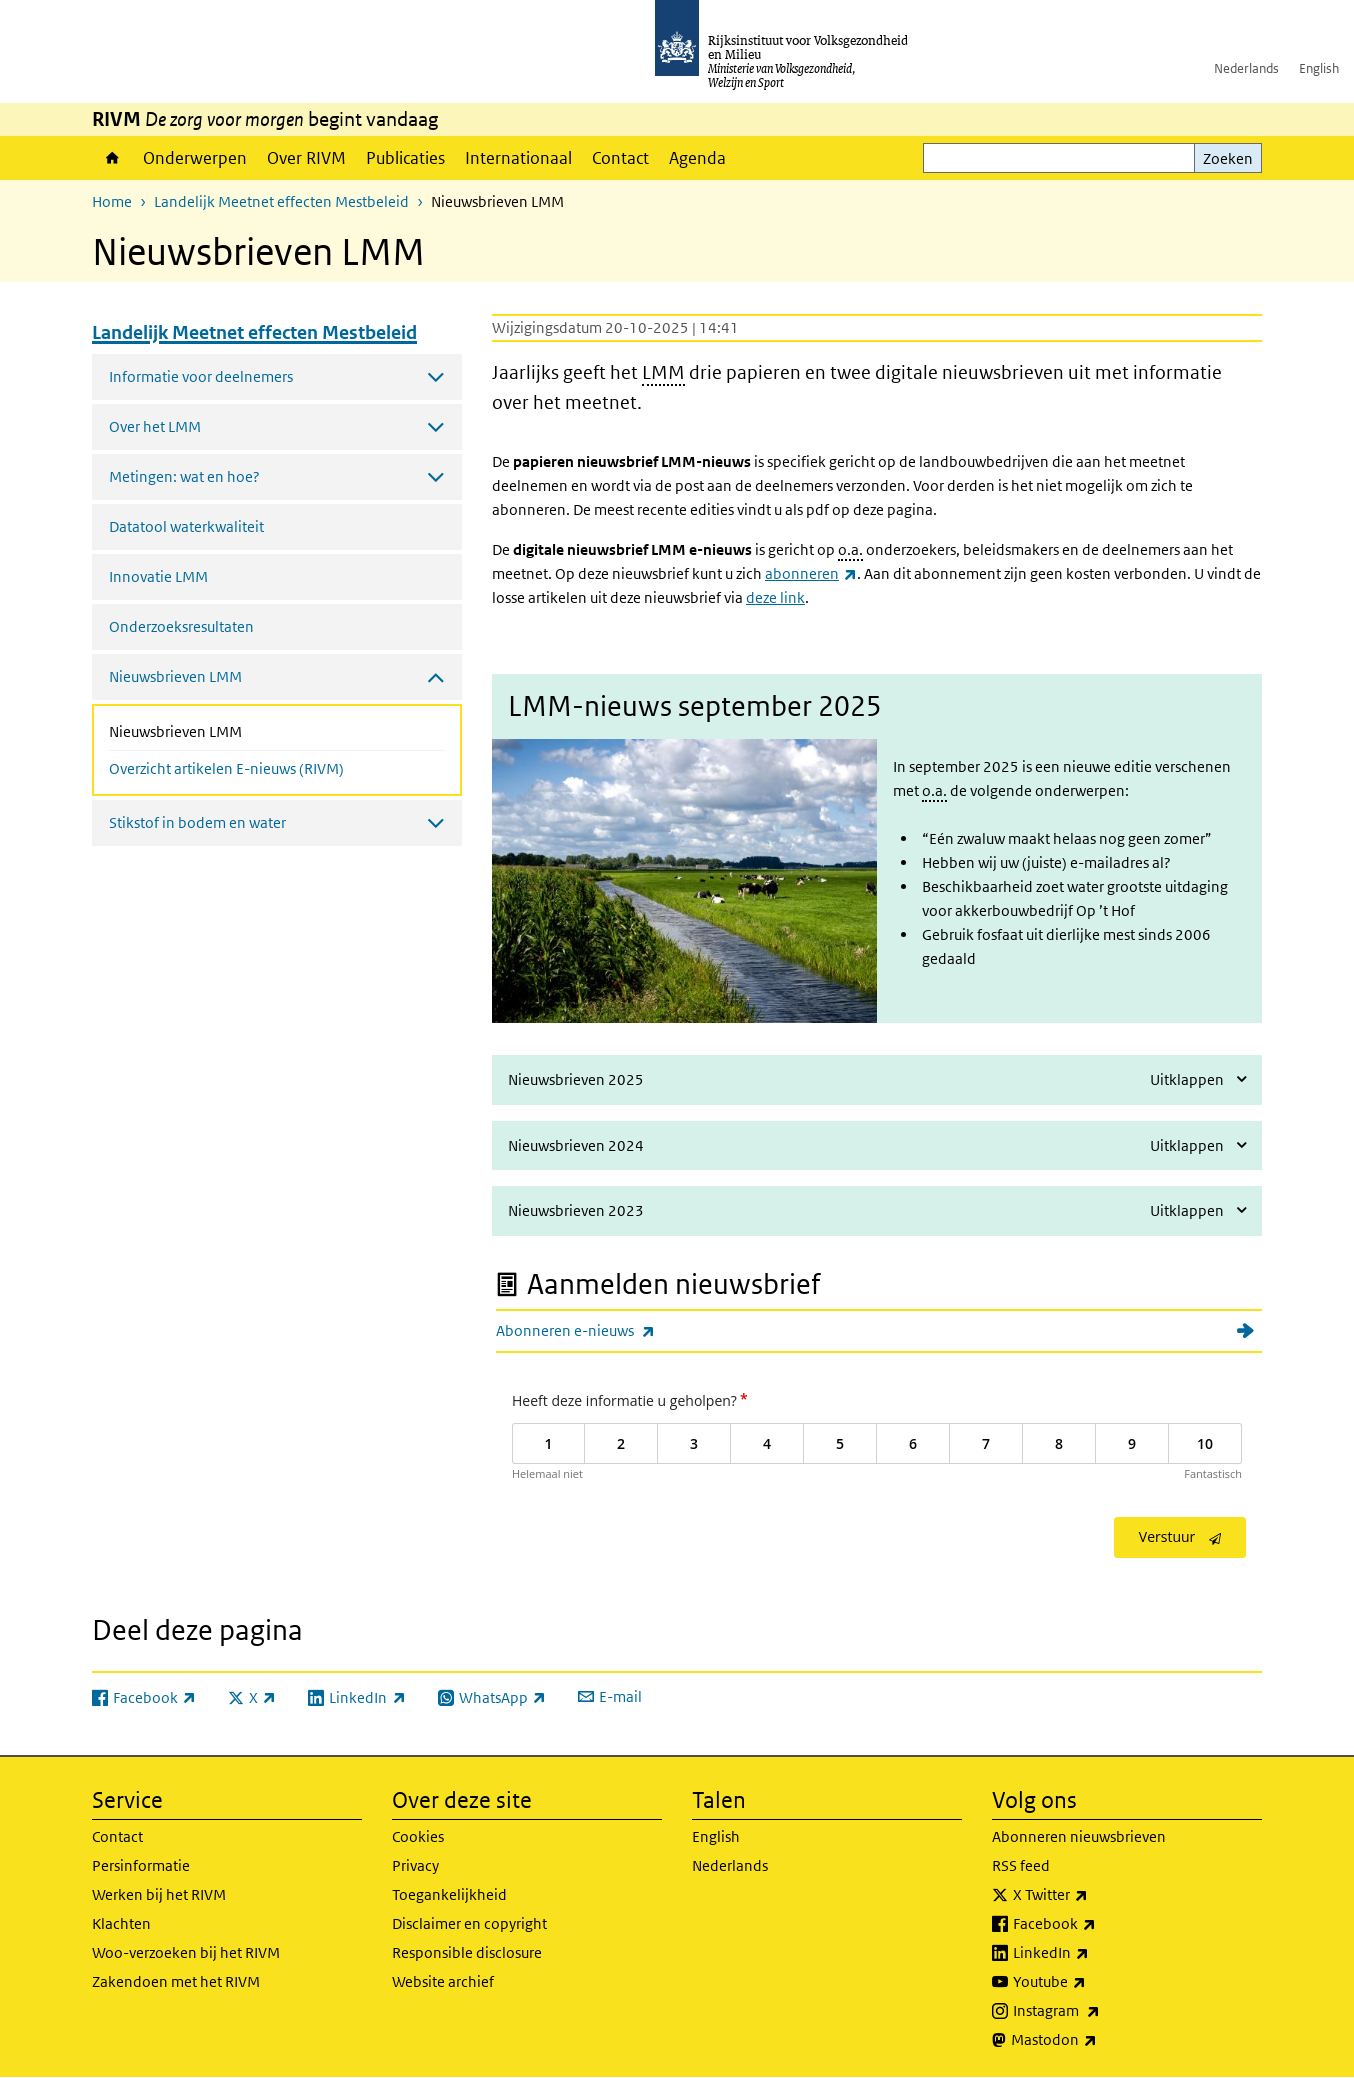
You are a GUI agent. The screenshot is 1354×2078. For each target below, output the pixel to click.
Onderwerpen (195, 158)
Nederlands (1246, 68)
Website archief (443, 1981)
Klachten (121, 1923)
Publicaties (405, 158)
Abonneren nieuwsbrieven (1079, 1836)
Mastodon (1098, 2040)
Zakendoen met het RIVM (176, 1981)
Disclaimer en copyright (469, 1923)
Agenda (697, 158)
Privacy (415, 1865)
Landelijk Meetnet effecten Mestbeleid (281, 201)
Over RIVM (306, 158)
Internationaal (518, 158)
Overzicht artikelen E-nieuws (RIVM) (226, 768)
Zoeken (1228, 158)
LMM (663, 372)
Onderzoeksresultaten (181, 626)
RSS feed (1021, 1865)
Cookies (418, 1836)
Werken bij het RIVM (159, 1894)
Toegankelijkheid (449, 1894)
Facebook (1098, 1924)
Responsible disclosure (467, 1952)
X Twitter (1094, 1895)
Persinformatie (141, 1865)
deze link (775, 597)
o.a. (850, 549)
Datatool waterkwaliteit (186, 526)
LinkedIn (1095, 1953)
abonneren (811, 573)
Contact (620, 158)
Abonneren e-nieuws (619, 1330)
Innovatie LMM (158, 576)
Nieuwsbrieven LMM (228, 730)
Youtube (1093, 1982)
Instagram (1100, 2011)
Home (112, 158)
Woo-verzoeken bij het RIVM (186, 1952)
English (1319, 68)
